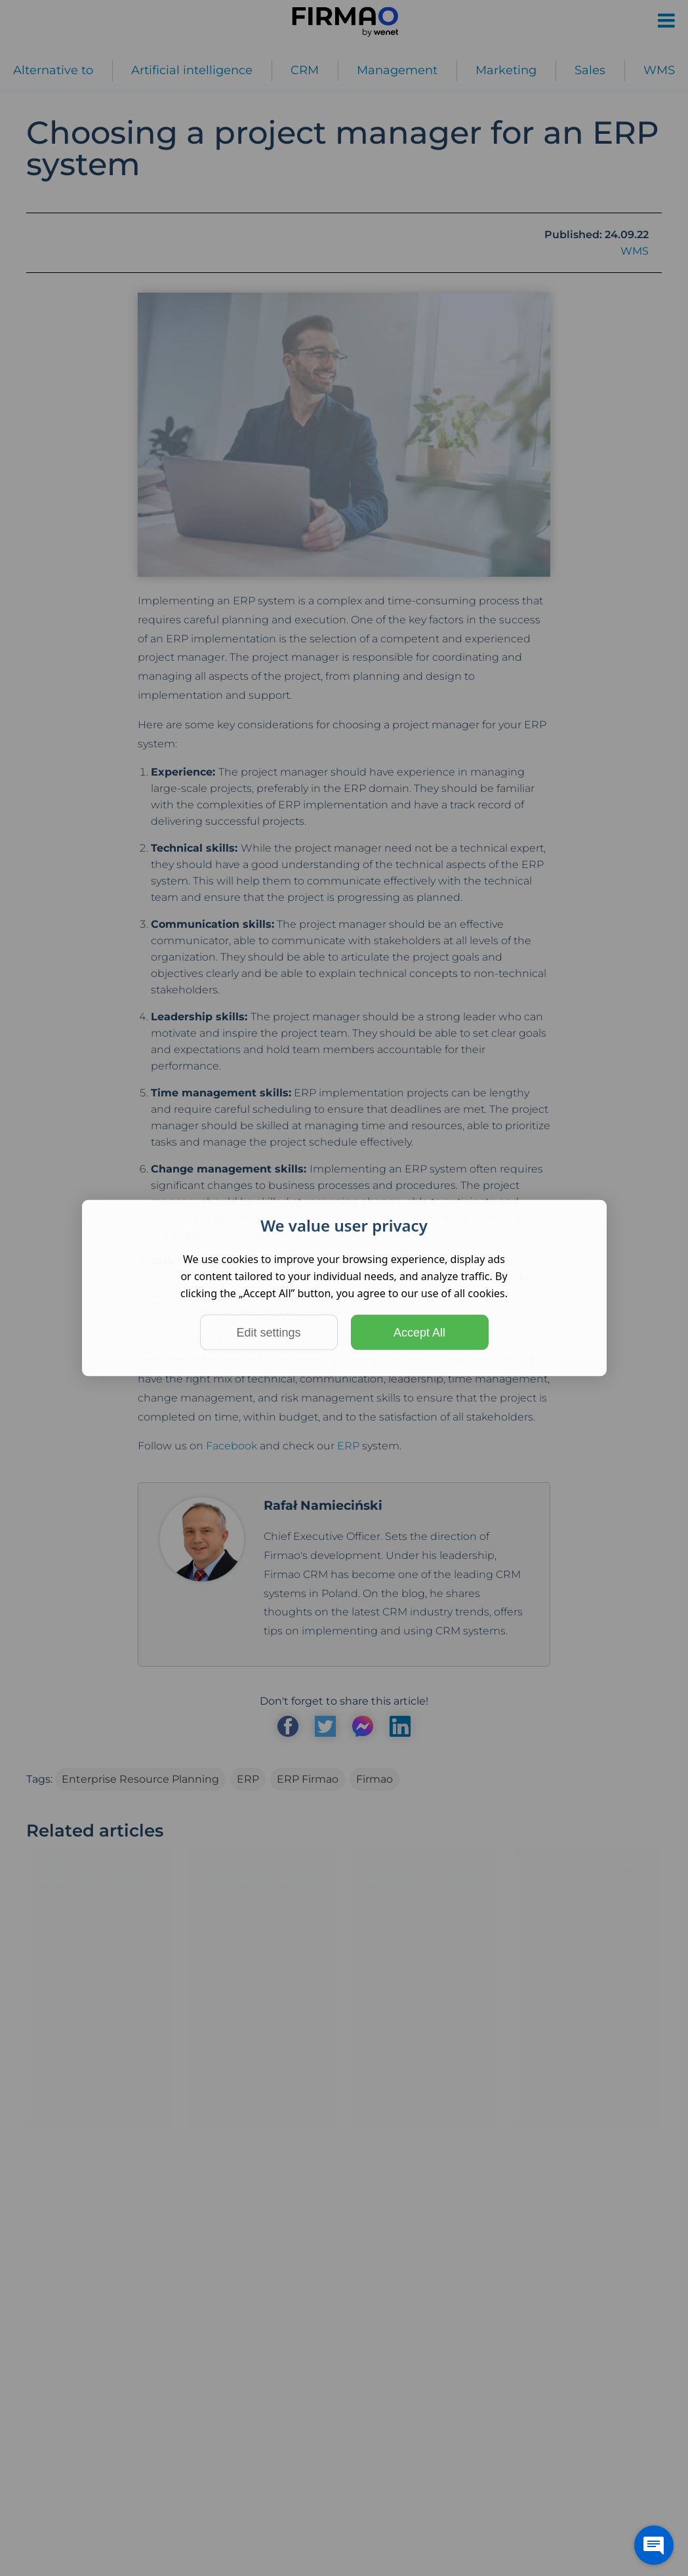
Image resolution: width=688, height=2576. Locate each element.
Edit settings (268, 1332)
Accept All (419, 1332)
